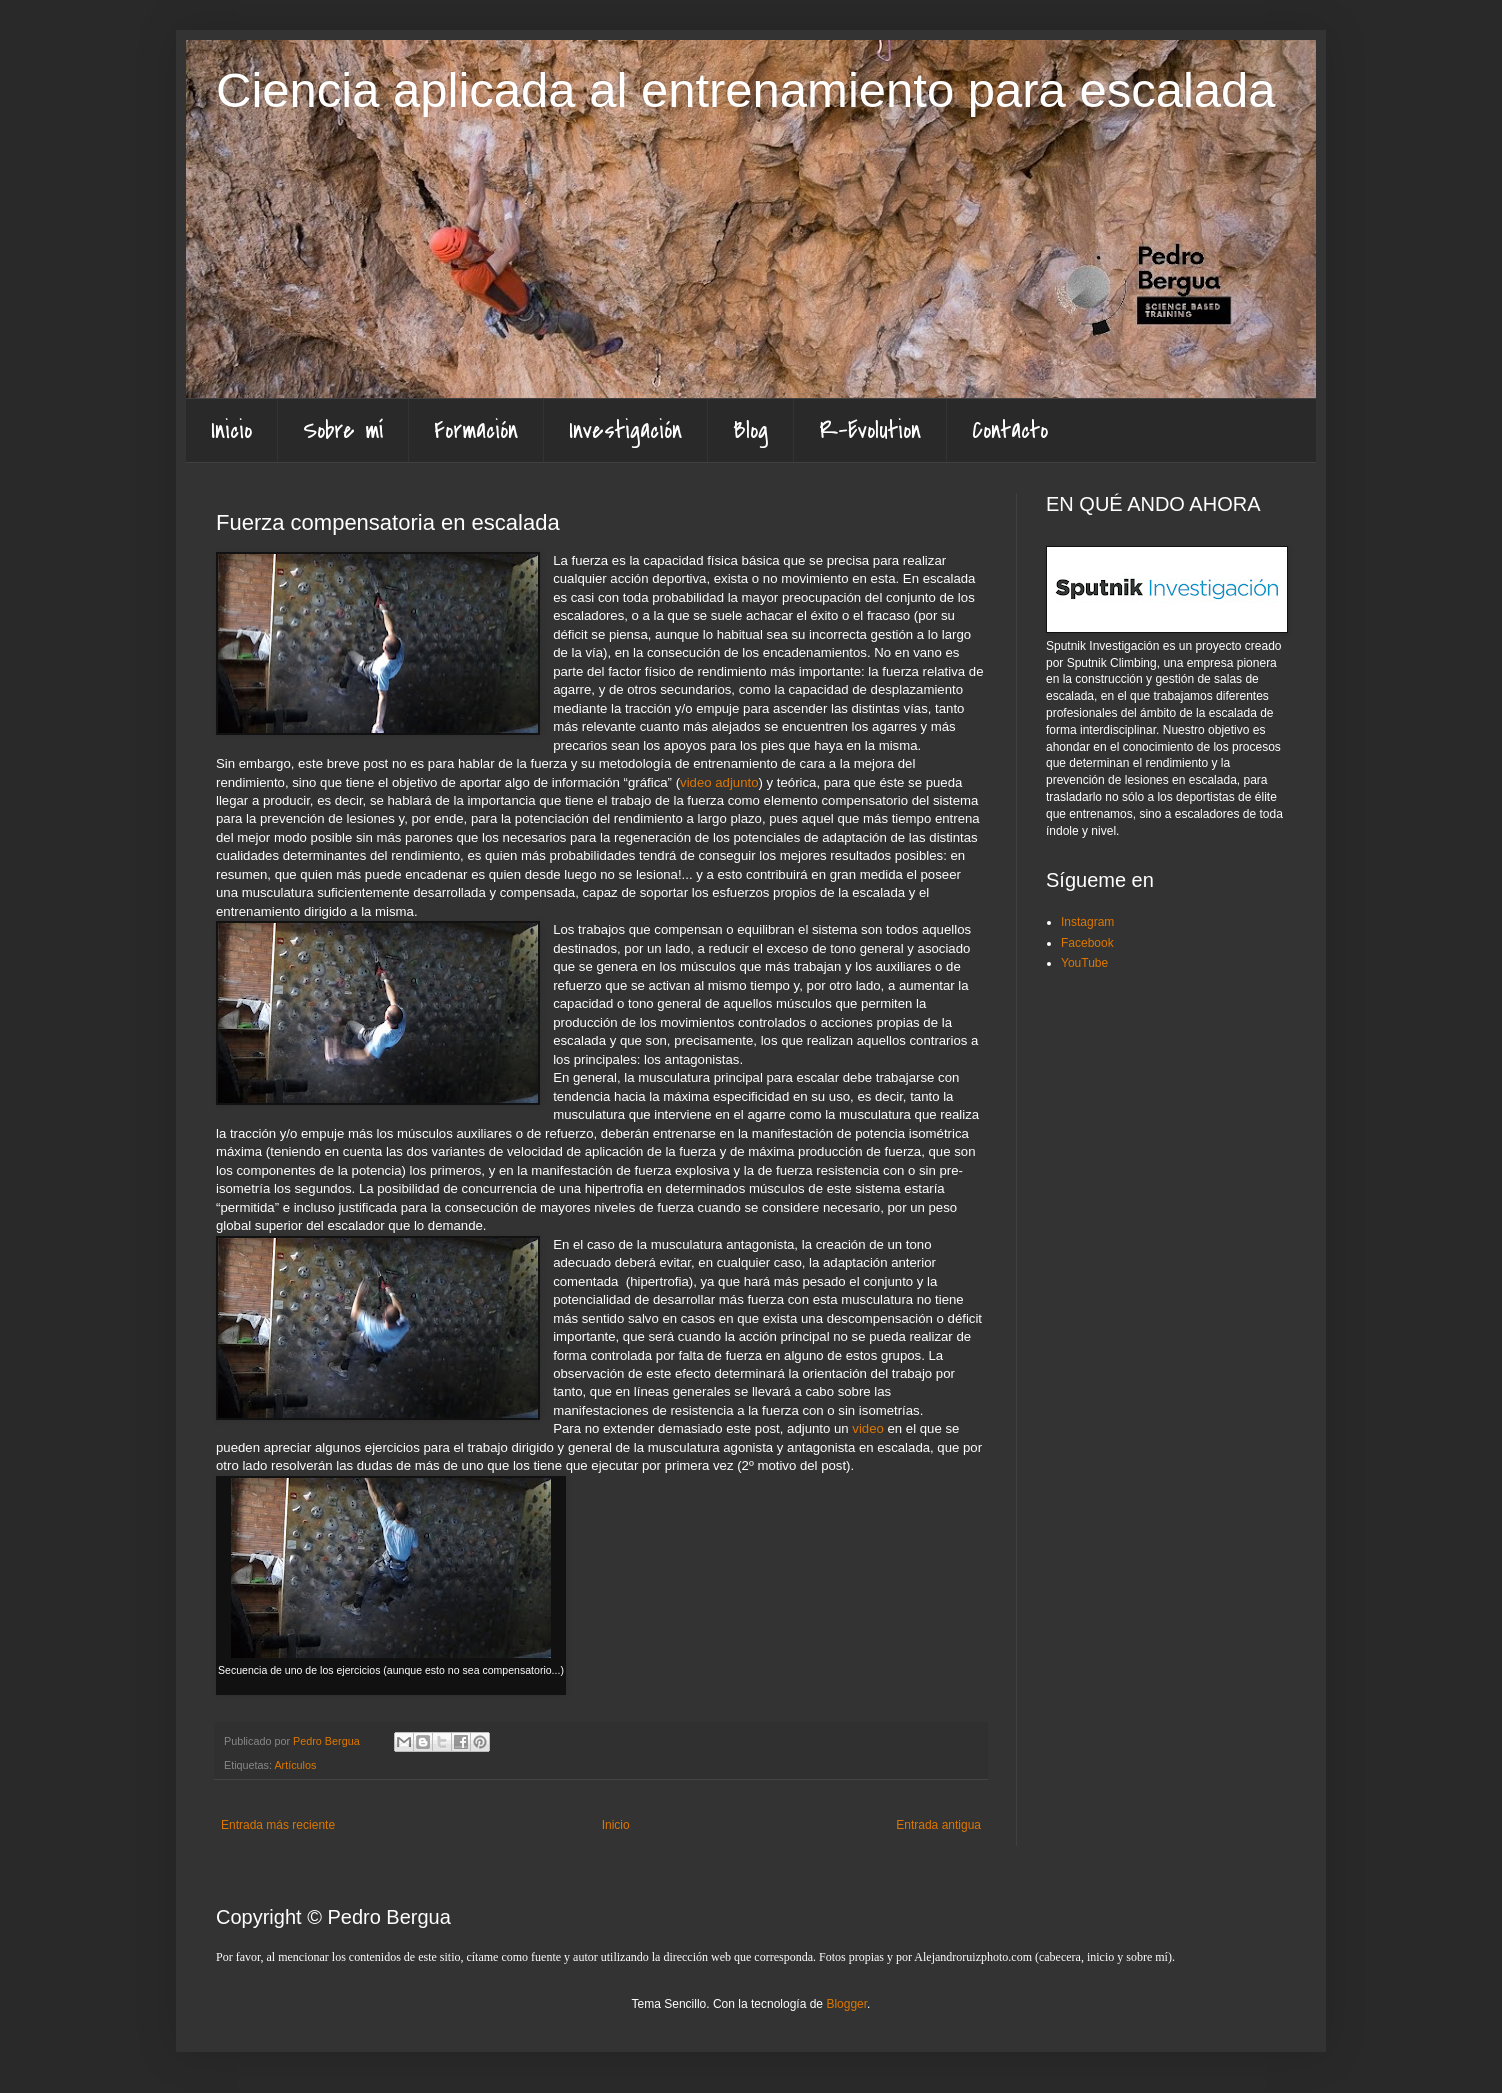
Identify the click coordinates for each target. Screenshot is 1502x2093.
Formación (476, 430)
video (868, 1428)
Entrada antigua (938, 1825)
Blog (750, 430)
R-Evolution (870, 430)
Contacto (1010, 430)
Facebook (1087, 943)
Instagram (1087, 922)
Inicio (231, 430)
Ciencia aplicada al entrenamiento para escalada (746, 90)
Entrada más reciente (278, 1825)
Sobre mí (343, 430)
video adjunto (719, 782)
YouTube (1084, 963)
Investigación (625, 430)
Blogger (846, 2004)
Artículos (295, 1765)
